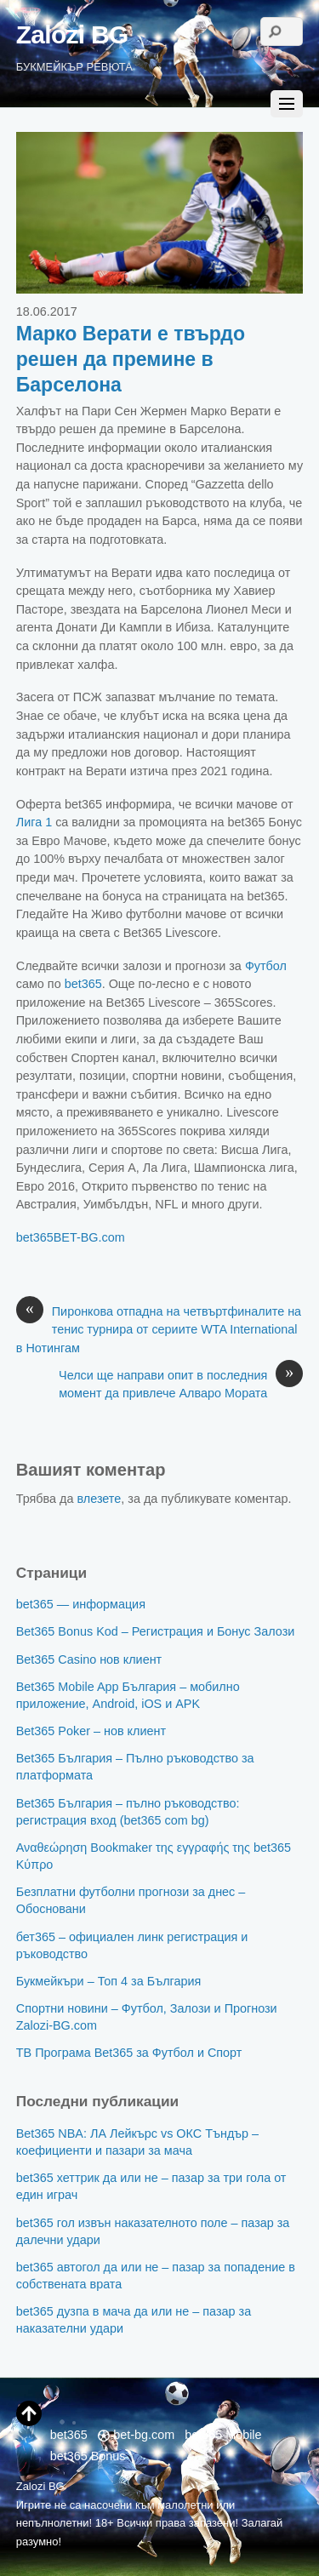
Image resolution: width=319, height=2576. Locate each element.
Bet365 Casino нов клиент (89, 1659)
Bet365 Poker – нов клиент (91, 1731)
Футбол (266, 966)
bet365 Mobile (223, 2435)
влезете (99, 1498)
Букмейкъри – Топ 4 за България (109, 1981)
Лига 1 (34, 822)
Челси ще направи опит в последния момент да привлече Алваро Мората (181, 1384)
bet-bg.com (136, 2435)
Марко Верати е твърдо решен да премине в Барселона (130, 359)
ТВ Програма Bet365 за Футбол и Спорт (129, 2052)
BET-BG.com (89, 1237)
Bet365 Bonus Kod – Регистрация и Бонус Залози (155, 1631)
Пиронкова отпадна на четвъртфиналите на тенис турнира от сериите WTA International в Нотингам (158, 1329)
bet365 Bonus (88, 2456)
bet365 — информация (80, 1604)
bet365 (83, 984)
